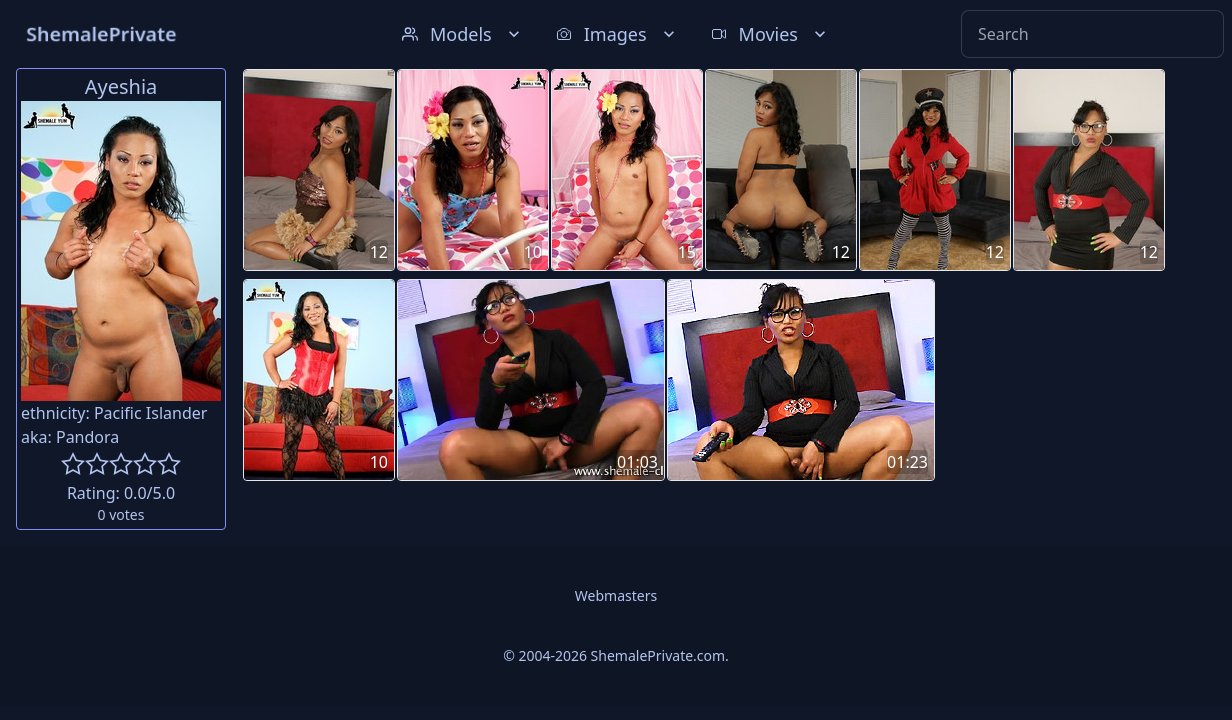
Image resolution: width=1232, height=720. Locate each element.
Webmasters (616, 595)
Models (463, 34)
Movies (770, 34)
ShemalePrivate (101, 33)
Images (617, 34)
